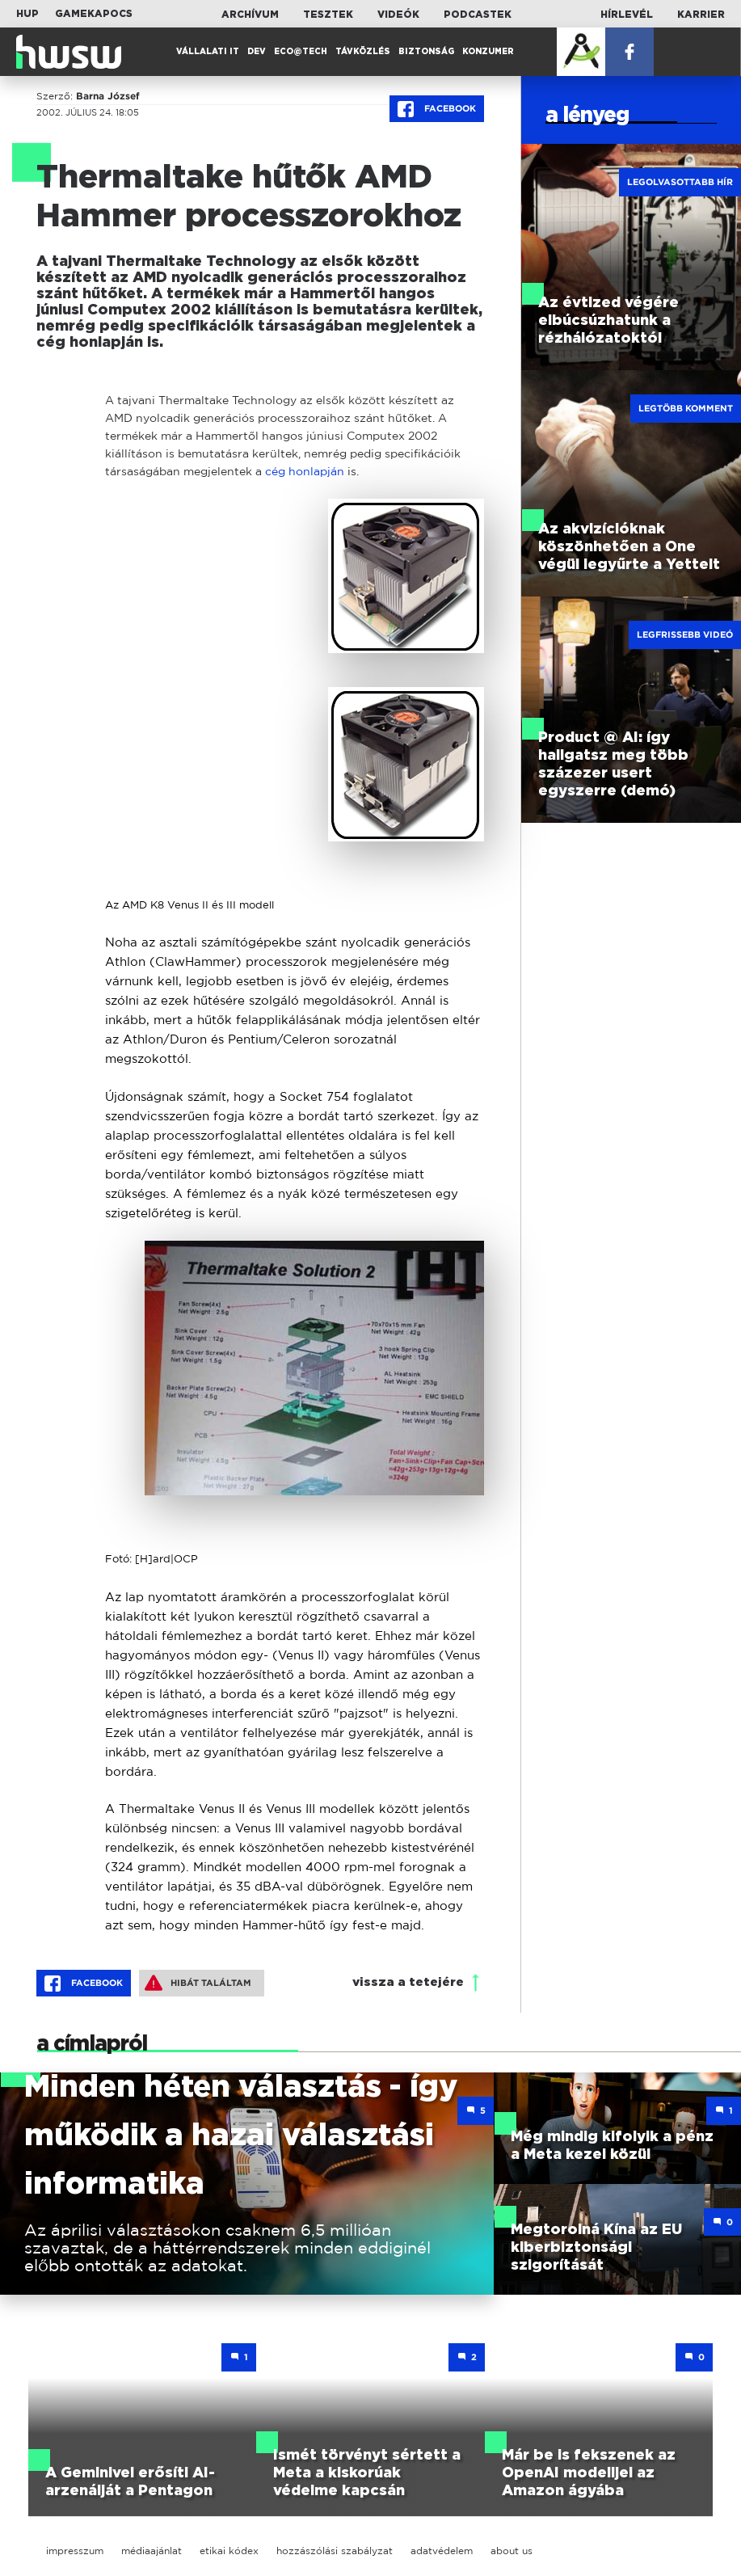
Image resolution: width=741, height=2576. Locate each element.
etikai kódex (229, 2550)
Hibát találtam (198, 1983)
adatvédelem (441, 2550)
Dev (256, 52)
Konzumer (488, 52)
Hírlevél (626, 14)
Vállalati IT (207, 52)
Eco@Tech (300, 52)
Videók (398, 14)
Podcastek (478, 14)
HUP (27, 14)
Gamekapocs (94, 14)
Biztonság (426, 52)
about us (511, 2550)
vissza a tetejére (408, 1982)
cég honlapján (304, 471)
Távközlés (362, 52)
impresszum (74, 2550)
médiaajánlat (151, 2550)
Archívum (250, 14)
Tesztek (328, 14)
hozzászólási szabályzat (334, 2550)
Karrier (701, 14)
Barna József (108, 96)
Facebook (437, 109)
